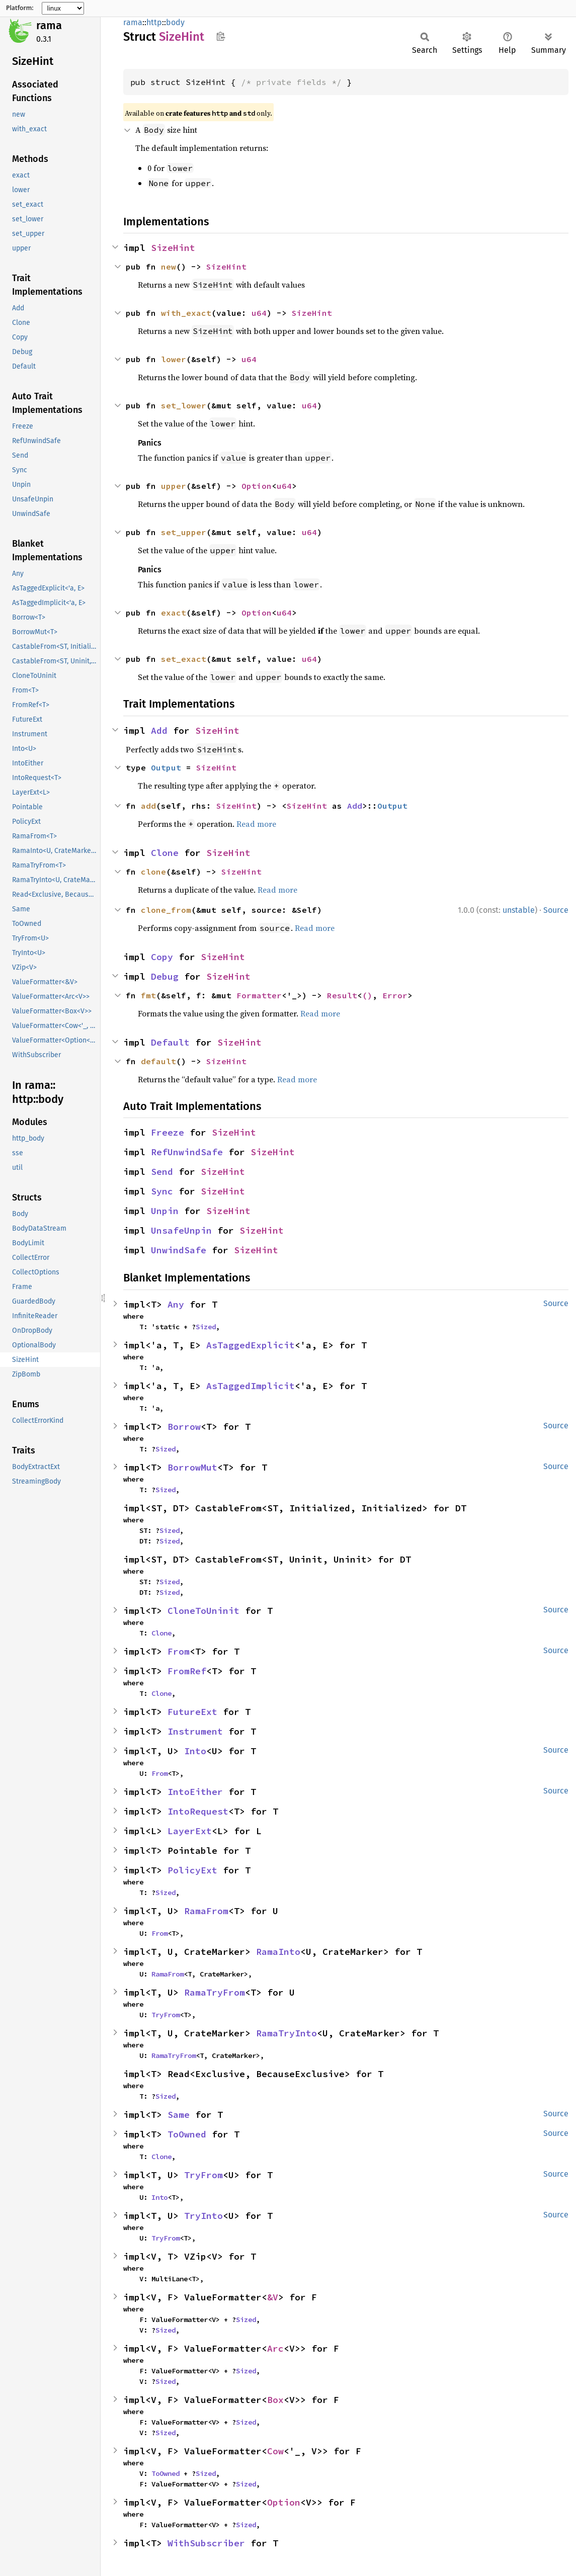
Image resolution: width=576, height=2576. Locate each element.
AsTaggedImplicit (250, 1386)
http (154, 22)
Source (555, 910)
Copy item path (220, 36)
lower (173, 359)
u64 (259, 313)
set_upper (183, 532)
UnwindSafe (178, 1250)
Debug (165, 976)
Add (159, 730)
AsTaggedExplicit (250, 1345)
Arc (275, 2348)
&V (272, 2297)
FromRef (187, 1671)
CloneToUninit (203, 1610)
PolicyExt (192, 1870)
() (367, 995)
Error (394, 995)
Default (170, 1042)
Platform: (20, 8)
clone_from (166, 910)
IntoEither (195, 1791)
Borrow (184, 1426)
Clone (165, 852)
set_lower (183, 405)
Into (195, 1751)
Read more (256, 823)
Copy (162, 957)
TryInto (203, 2215)
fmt (148, 995)
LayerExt (190, 1831)
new (168, 267)
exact (173, 613)
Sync (162, 1191)
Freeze (167, 1132)
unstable (519, 910)
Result (342, 995)
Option (256, 486)
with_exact (186, 313)
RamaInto (278, 1951)
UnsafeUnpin (181, 1230)
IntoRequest (198, 1811)
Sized (206, 1326)
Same (179, 2114)
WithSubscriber (206, 2543)
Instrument (195, 1731)
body (175, 22)
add (148, 806)
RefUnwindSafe (187, 1152)
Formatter (259, 995)
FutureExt (192, 1712)
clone (153, 872)
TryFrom (165, 2014)
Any (176, 1304)
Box (275, 2400)
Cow (275, 2451)
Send (162, 1171)
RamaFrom (206, 1911)
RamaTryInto (286, 2033)
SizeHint (173, 247)
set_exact (183, 659)
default (158, 1061)
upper (173, 486)
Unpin (165, 1211)
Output (166, 767)
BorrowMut (192, 1467)
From (179, 1651)
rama (49, 25)
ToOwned (187, 2134)
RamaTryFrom (214, 1992)
